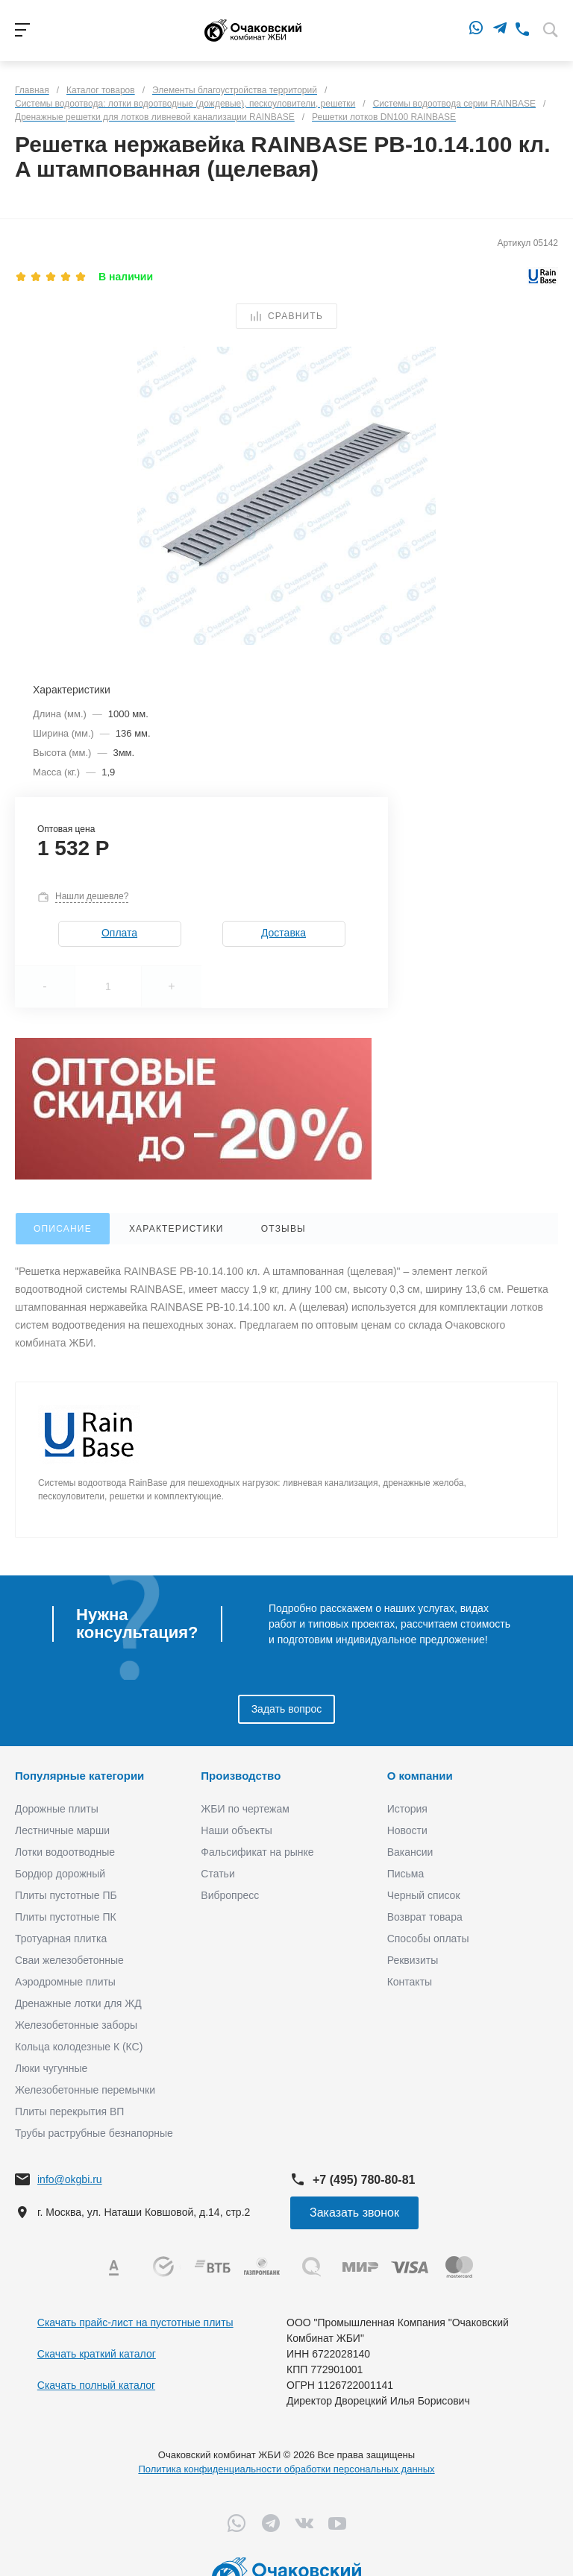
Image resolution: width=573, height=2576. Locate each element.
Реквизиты (413, 1960)
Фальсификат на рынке (257, 1852)
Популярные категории (79, 1775)
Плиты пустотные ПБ (66, 1895)
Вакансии (410, 1852)
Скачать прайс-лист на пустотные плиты (135, 2322)
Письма (406, 1874)
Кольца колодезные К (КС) (79, 2047)
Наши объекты (236, 1830)
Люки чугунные (51, 2068)
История (407, 1809)
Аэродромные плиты (65, 1982)
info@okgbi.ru (69, 2179)
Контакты (409, 1982)
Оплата (119, 933)
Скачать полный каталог (96, 2385)
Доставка (283, 933)
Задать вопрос (286, 1709)
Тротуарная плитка (61, 1938)
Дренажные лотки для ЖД (78, 2003)
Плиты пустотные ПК (65, 1917)
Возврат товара (425, 1917)
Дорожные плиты (56, 1809)
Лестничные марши (62, 1830)
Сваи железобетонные (69, 1960)
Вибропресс (230, 1895)
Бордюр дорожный (60, 1874)
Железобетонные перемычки (85, 2090)
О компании (420, 1775)
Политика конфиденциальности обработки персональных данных (286, 2469)
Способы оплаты (428, 1938)
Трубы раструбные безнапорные (94, 2133)
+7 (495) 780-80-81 (364, 2179)
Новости (407, 1830)
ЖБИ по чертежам (245, 1809)
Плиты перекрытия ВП (69, 2111)
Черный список (423, 1895)
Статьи (217, 1874)
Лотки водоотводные (65, 1852)
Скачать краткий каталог (96, 2354)
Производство (241, 1775)
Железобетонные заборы (76, 2025)
